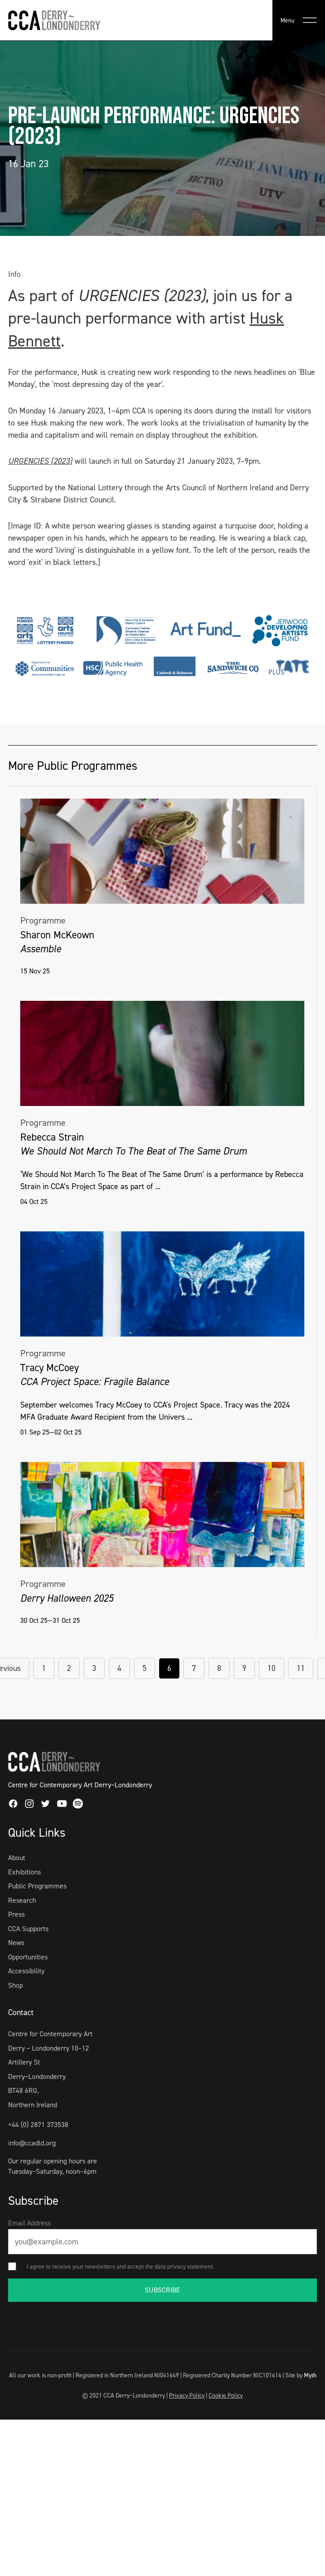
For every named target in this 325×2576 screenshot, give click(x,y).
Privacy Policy (187, 2395)
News (16, 1942)
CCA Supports (28, 1928)
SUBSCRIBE (162, 2290)
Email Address (29, 2223)
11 (301, 1668)
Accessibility (26, 1971)
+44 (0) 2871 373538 (38, 2124)
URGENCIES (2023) (40, 461)
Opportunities (28, 1957)
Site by (300, 2375)
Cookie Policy (226, 2395)
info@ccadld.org (32, 2143)
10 (271, 1668)
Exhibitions (24, 1872)
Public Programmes (37, 1886)
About (16, 1857)
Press (16, 1914)
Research (22, 1900)
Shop (15, 1985)
